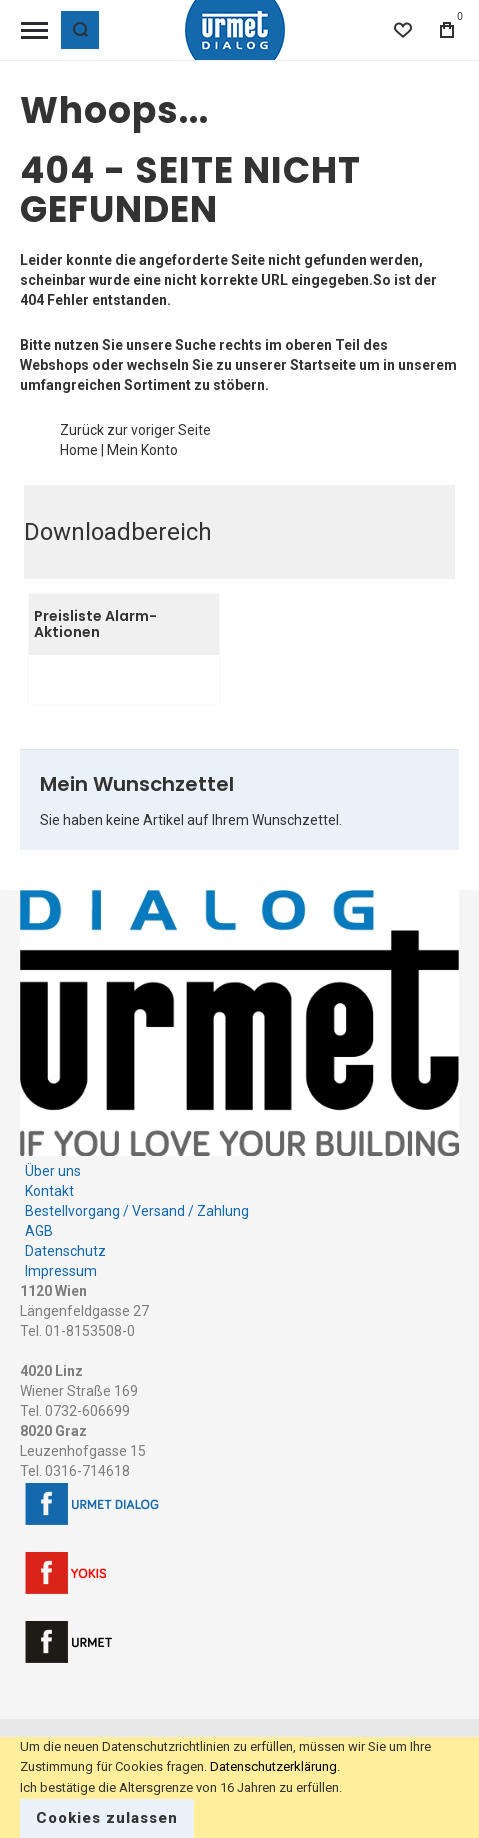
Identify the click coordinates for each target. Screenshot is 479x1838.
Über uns (53, 1171)
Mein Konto (142, 450)
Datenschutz (65, 1251)
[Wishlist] (403, 30)
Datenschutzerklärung (273, 1766)
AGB (39, 1231)
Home (79, 450)
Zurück (82, 430)
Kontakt (49, 1191)
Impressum (61, 1271)
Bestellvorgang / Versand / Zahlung (137, 1211)
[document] (239, 1787)
